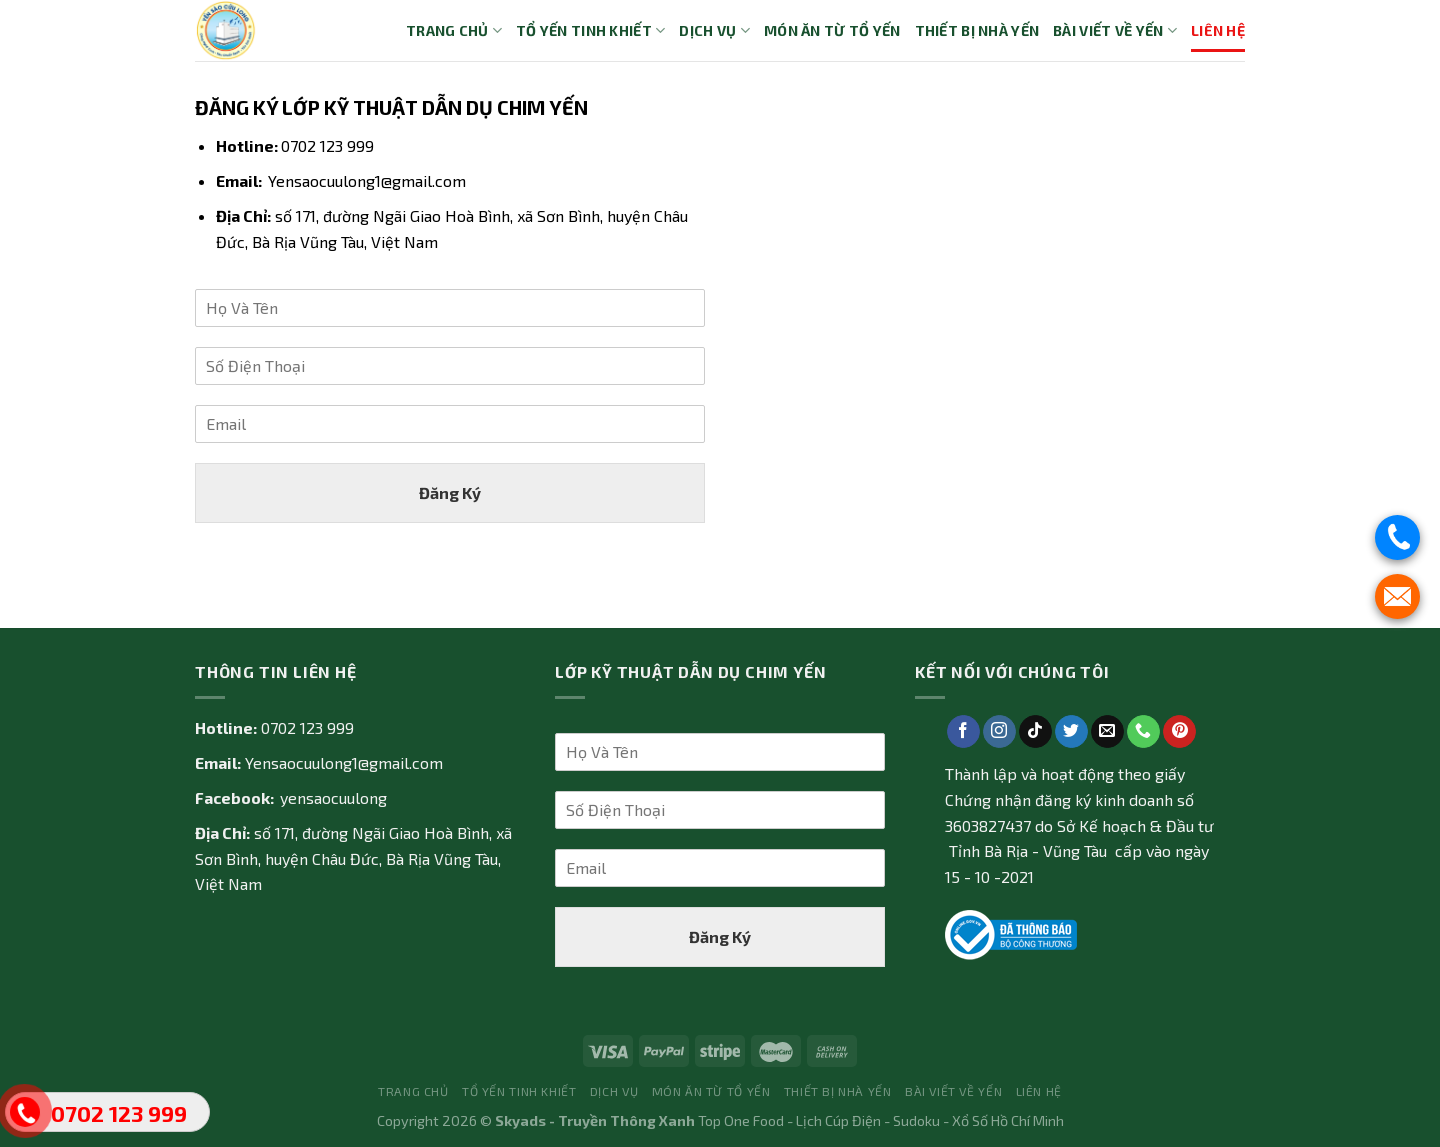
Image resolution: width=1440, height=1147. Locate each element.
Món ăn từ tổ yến (832, 30)
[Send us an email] (1107, 732)
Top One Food (741, 1120)
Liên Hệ (1218, 30)
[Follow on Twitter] (1071, 732)
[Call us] (1143, 732)
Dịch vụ (714, 30)
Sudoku (916, 1120)
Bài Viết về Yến (1115, 30)
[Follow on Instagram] (999, 732)
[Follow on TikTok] (1035, 732)
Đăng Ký (450, 492)
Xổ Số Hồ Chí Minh (1008, 1120)
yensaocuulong (333, 797)
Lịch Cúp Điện (838, 1120)
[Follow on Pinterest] (1179, 732)
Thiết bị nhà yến (977, 30)
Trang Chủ (454, 30)
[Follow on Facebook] (963, 732)
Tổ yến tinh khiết (590, 30)
